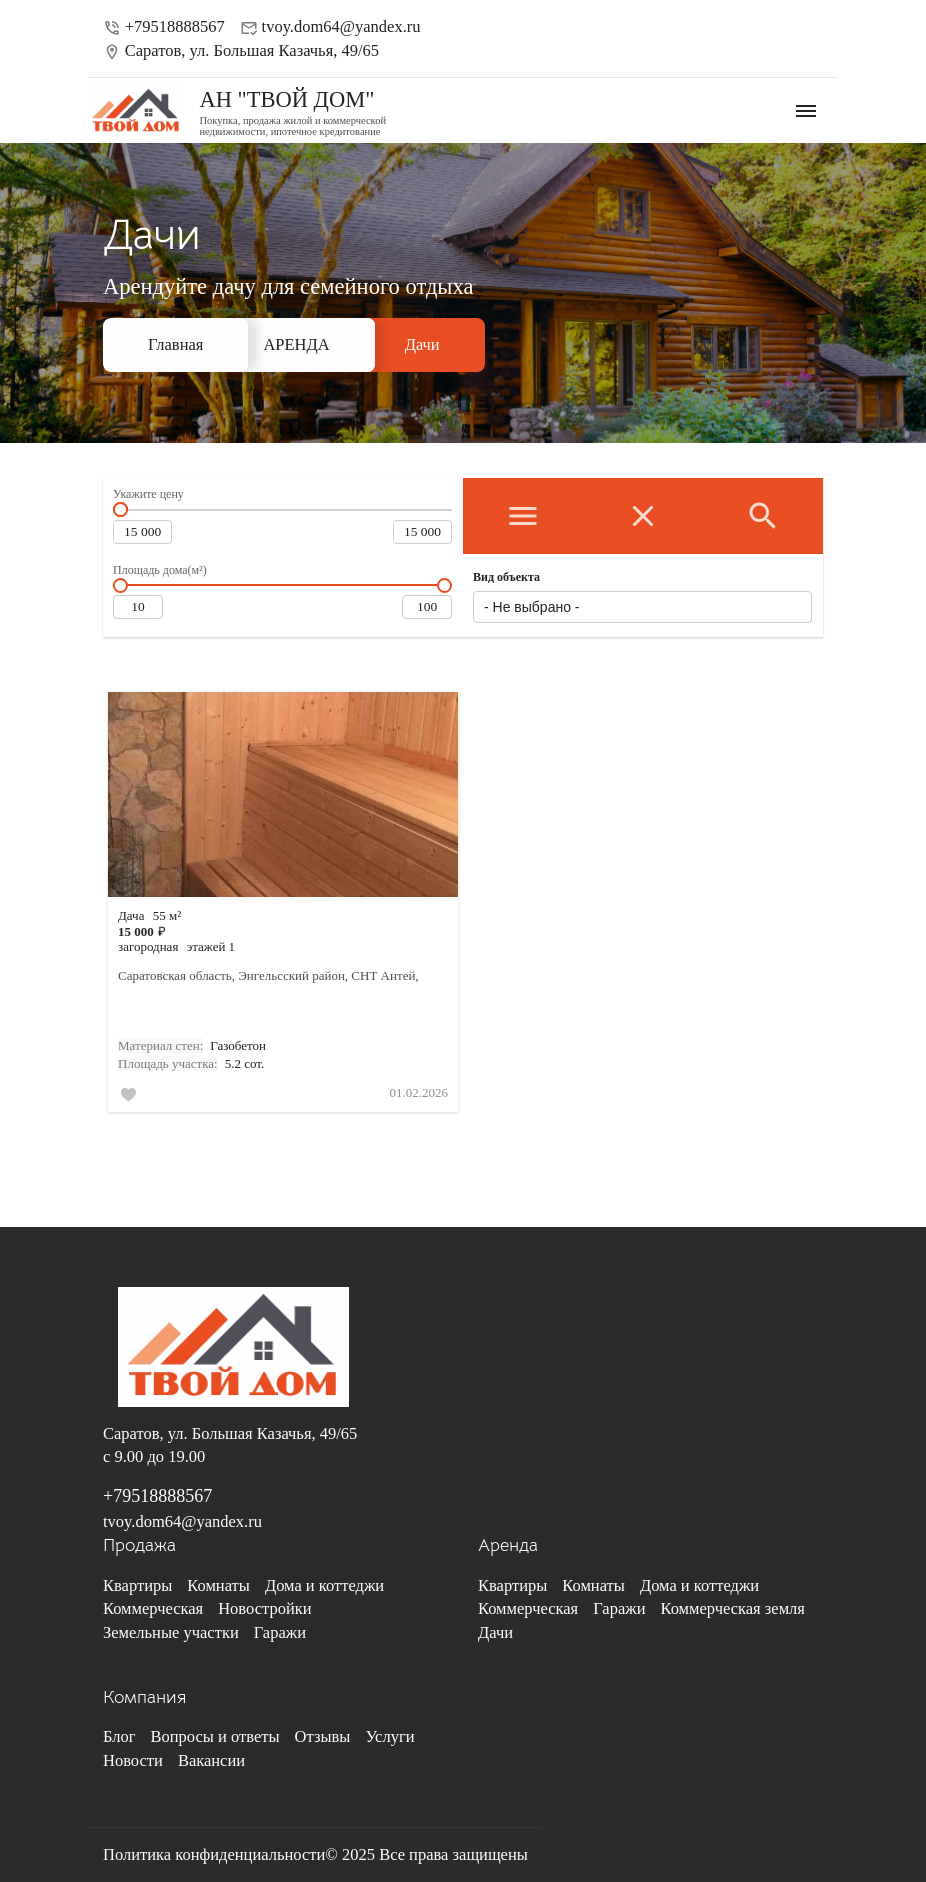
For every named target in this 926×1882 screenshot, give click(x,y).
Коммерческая (153, 1608)
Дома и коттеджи (324, 1585)
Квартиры (137, 1585)
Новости (133, 1760)
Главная (175, 344)
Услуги (389, 1736)
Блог (119, 1736)
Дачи (422, 344)
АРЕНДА (296, 344)
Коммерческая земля (732, 1608)
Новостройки (264, 1608)
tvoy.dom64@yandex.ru (330, 27)
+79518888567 (164, 26)
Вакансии (211, 1760)
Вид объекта (506, 577)
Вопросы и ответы (215, 1736)
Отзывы (323, 1736)
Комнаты (218, 1585)
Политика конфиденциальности (214, 1854)
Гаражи (280, 1632)
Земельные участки (171, 1632)
